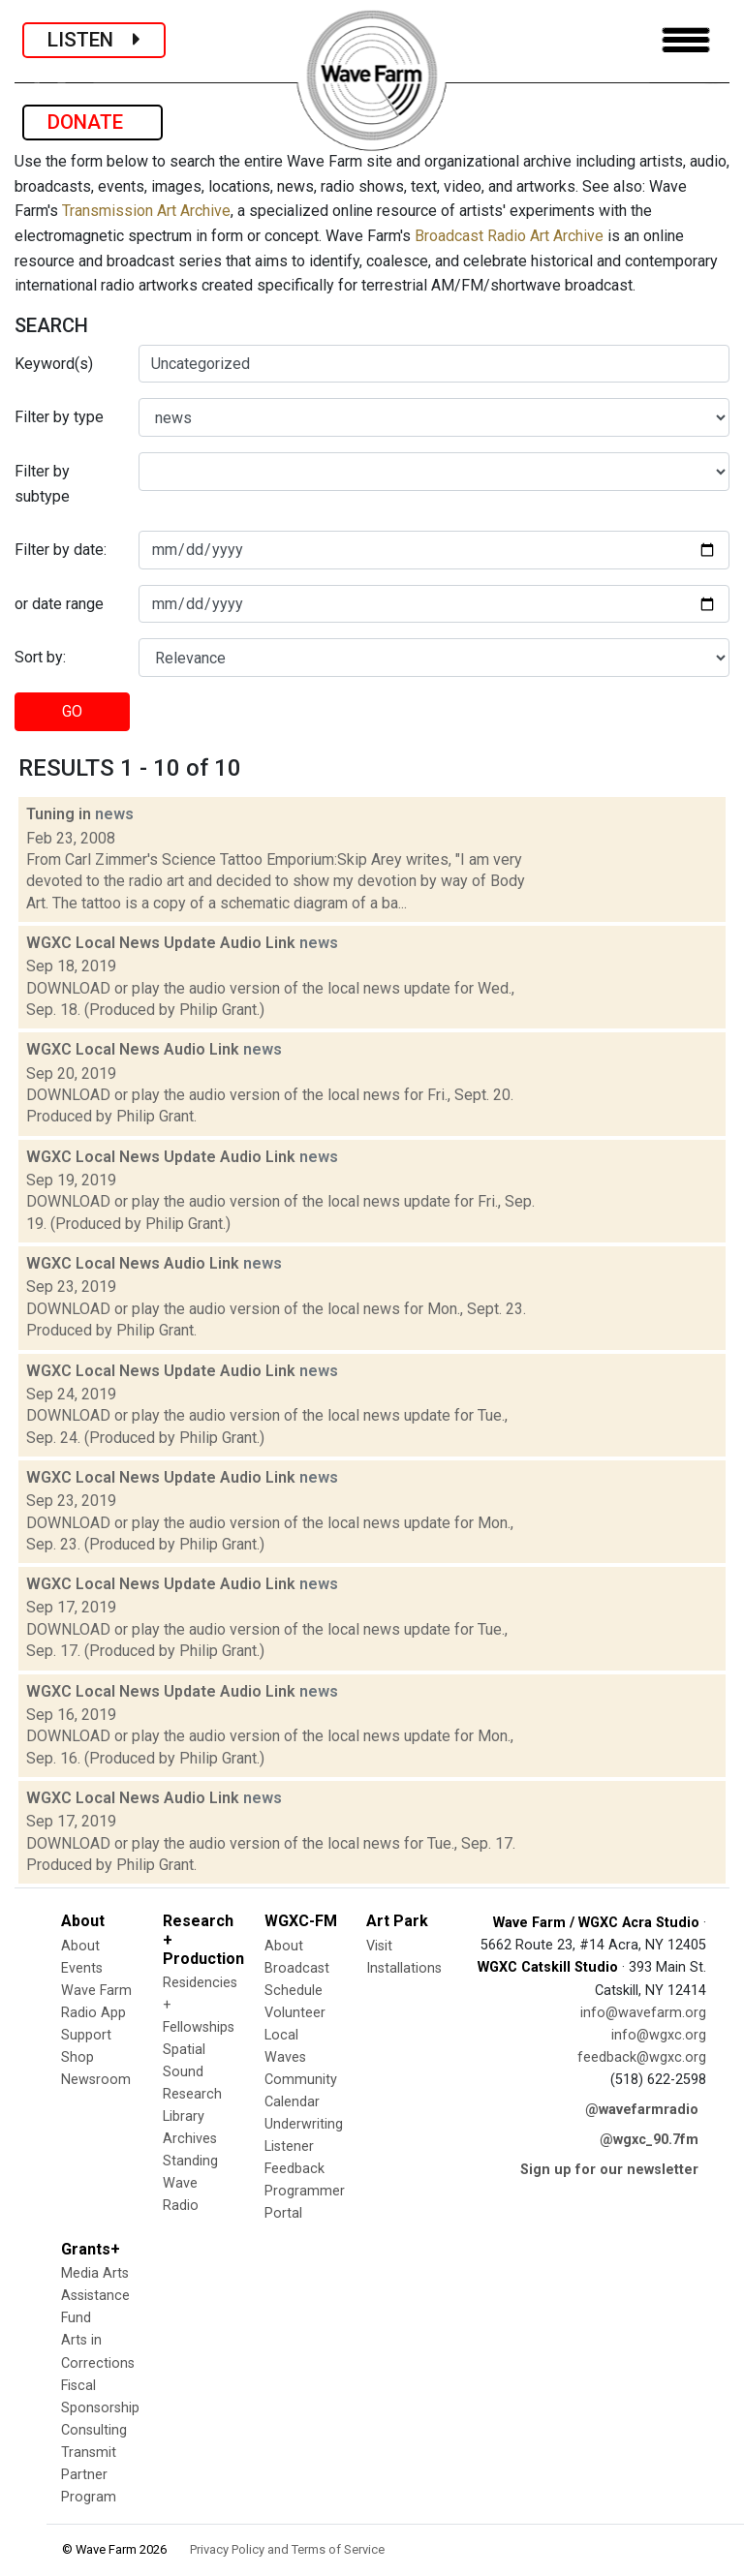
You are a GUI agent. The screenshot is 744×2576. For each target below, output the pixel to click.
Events (82, 1968)
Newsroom (96, 2079)
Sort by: (40, 657)
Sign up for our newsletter (609, 2170)
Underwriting (303, 2124)
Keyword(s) (54, 363)
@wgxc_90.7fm (649, 2139)
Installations (404, 1968)
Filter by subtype (42, 484)
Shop (77, 2057)
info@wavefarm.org (643, 2013)
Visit (379, 1946)
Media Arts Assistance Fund (95, 2295)
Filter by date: (61, 549)
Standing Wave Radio (190, 2183)
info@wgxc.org (658, 2035)
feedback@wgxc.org (641, 2057)
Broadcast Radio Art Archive (509, 236)
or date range (59, 604)
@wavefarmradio (641, 2109)
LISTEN (93, 39)
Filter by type (59, 417)
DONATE (92, 122)
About (80, 1946)
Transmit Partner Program (88, 2474)
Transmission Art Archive (146, 210)
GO (72, 711)
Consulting (94, 2430)
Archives (190, 2139)
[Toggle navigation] (686, 40)
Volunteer (295, 2013)
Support (86, 2035)
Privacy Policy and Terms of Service (287, 2549)
